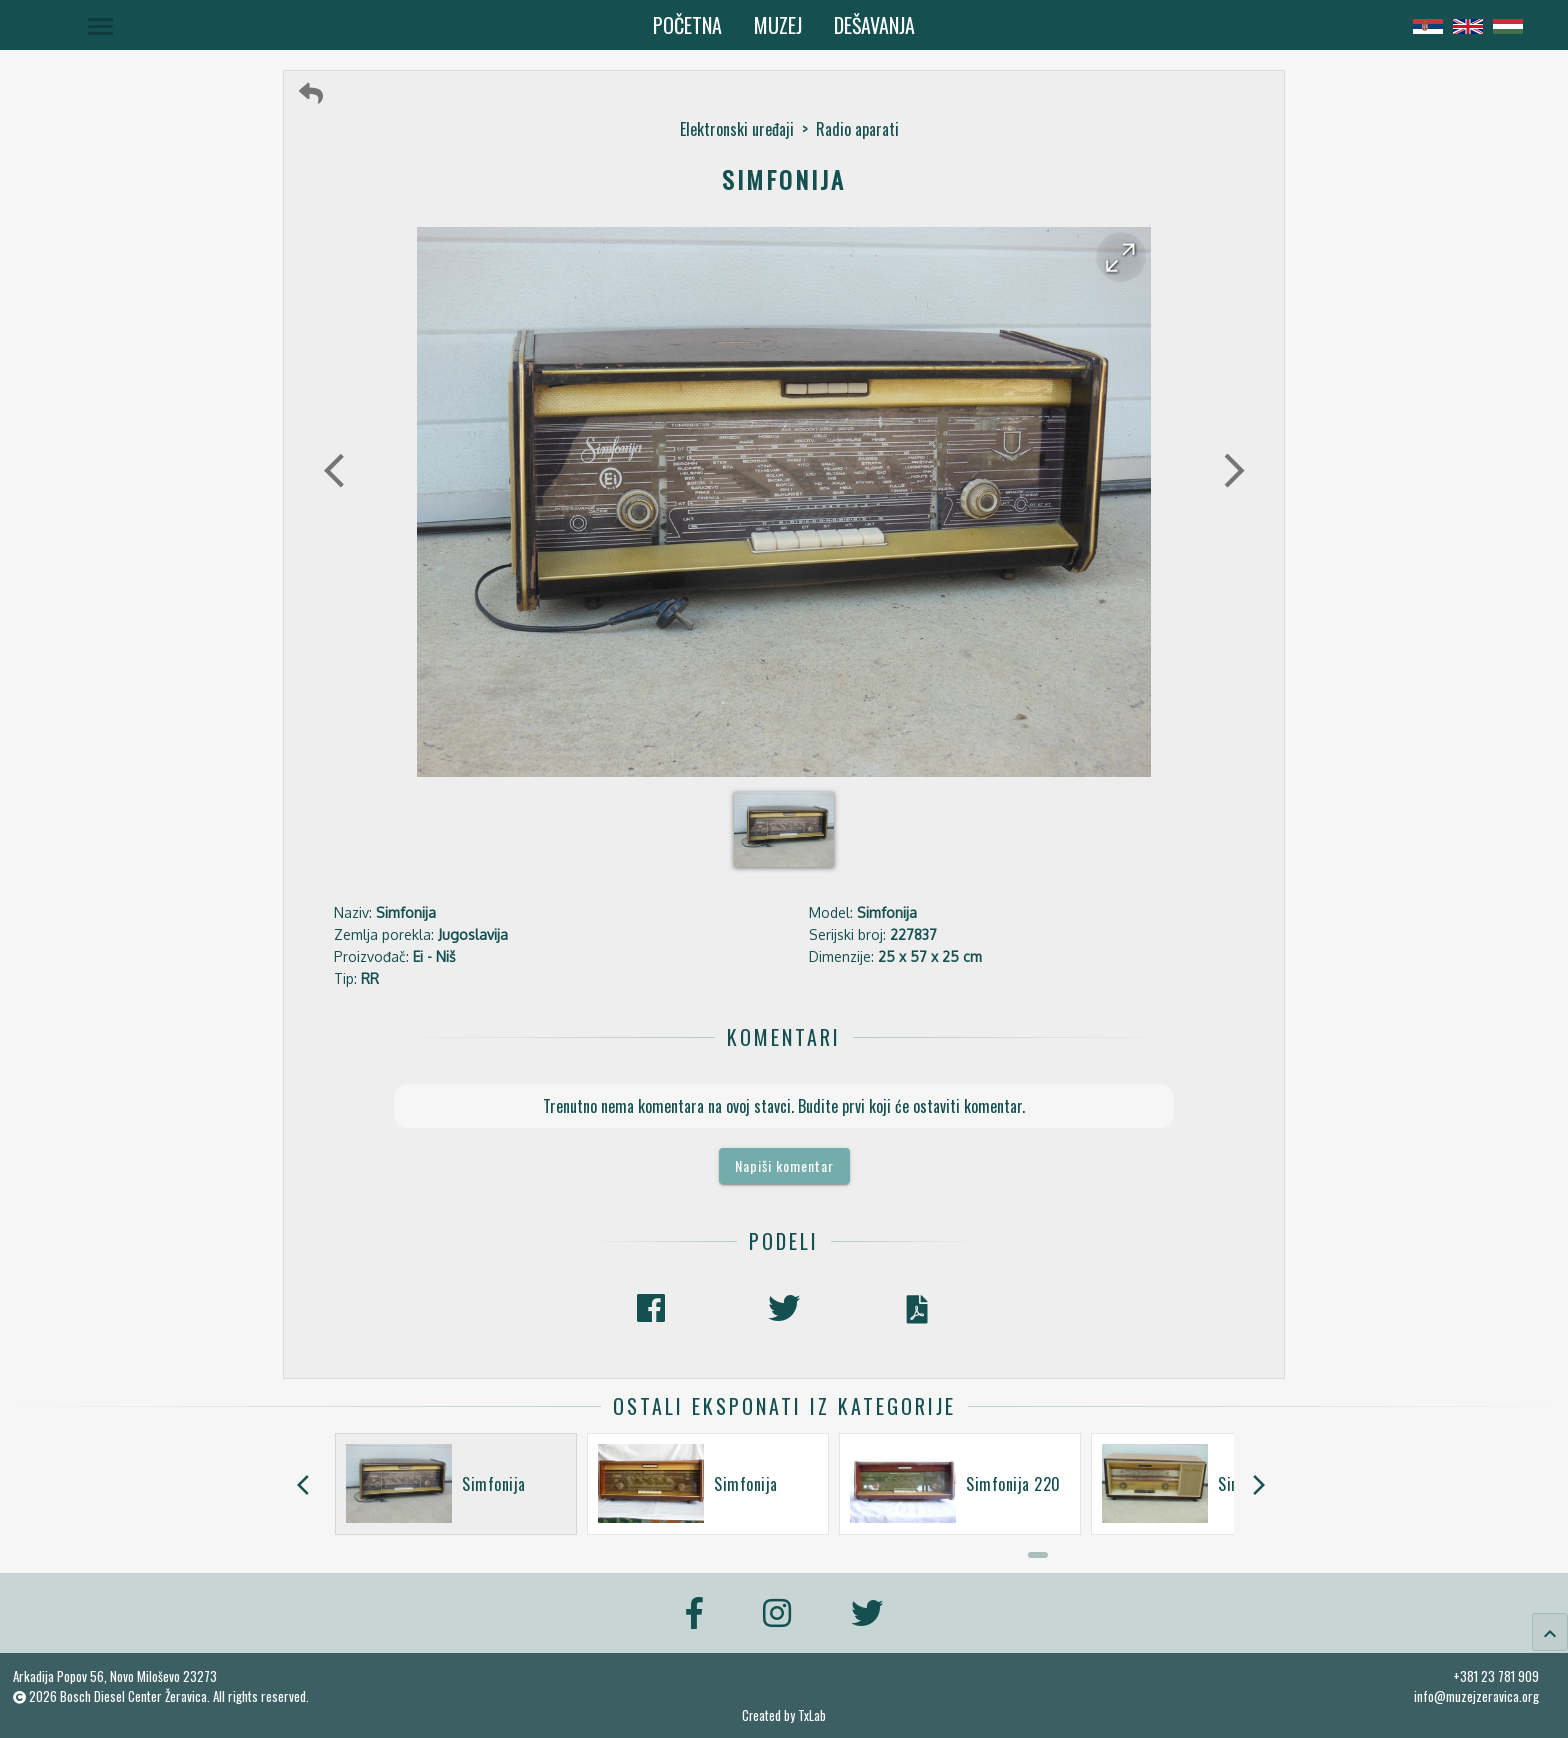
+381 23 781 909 (1496, 1676)
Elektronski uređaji (737, 129)
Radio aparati (857, 129)
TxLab (812, 1715)
